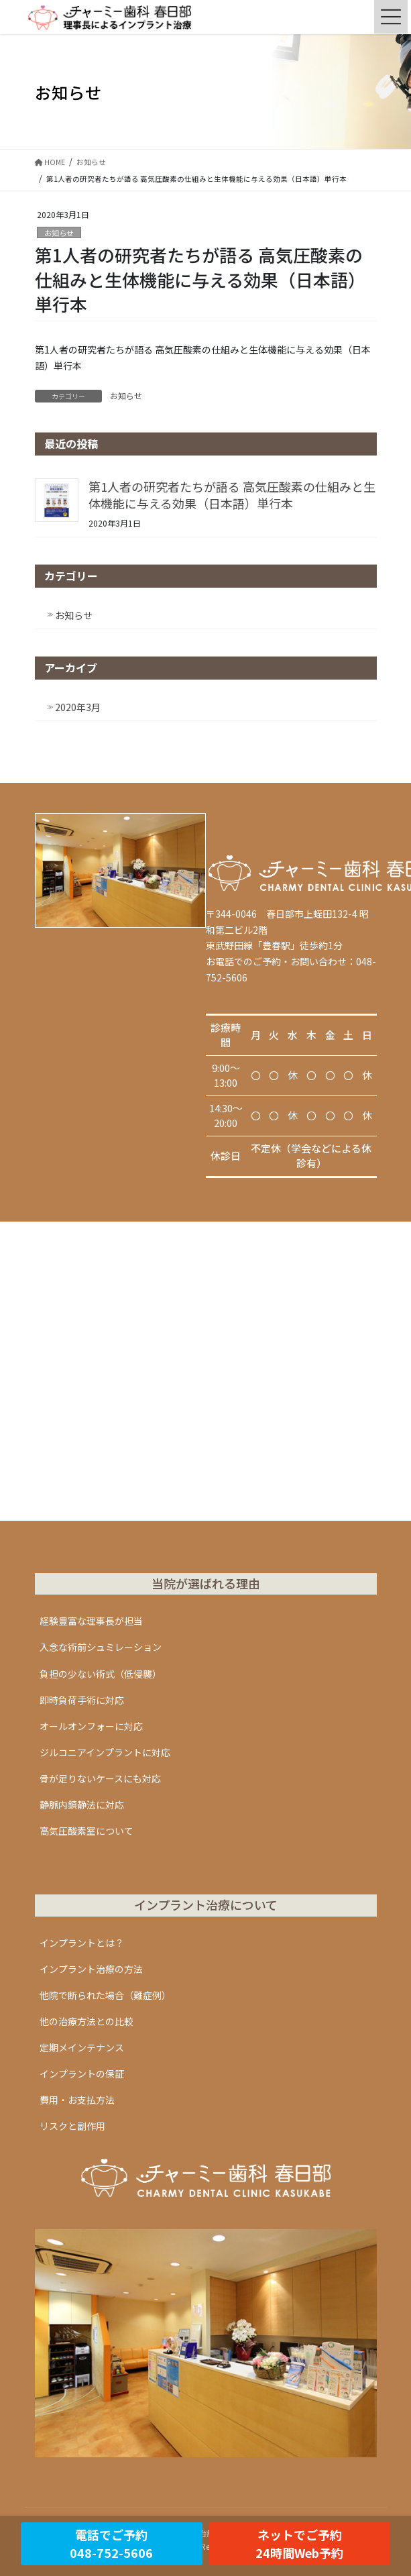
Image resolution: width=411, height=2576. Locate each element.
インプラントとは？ (82, 1942)
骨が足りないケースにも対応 (100, 1778)
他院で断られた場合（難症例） (105, 1995)
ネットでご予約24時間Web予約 (299, 2543)
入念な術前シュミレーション (101, 1647)
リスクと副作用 (72, 2126)
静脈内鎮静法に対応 (82, 1804)
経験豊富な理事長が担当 (91, 1620)
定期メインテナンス (82, 2047)
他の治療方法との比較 (86, 2021)
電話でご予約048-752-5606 (111, 2543)
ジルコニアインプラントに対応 (105, 1752)
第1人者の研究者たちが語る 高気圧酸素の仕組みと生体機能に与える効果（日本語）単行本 (232, 495)
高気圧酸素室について (86, 1830)
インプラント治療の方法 (91, 1969)
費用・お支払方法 (77, 2099)
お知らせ (59, 232)
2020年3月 (78, 707)
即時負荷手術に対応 (82, 1700)
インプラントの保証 (82, 2073)
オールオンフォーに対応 (91, 1726)
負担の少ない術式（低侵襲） (101, 1673)
